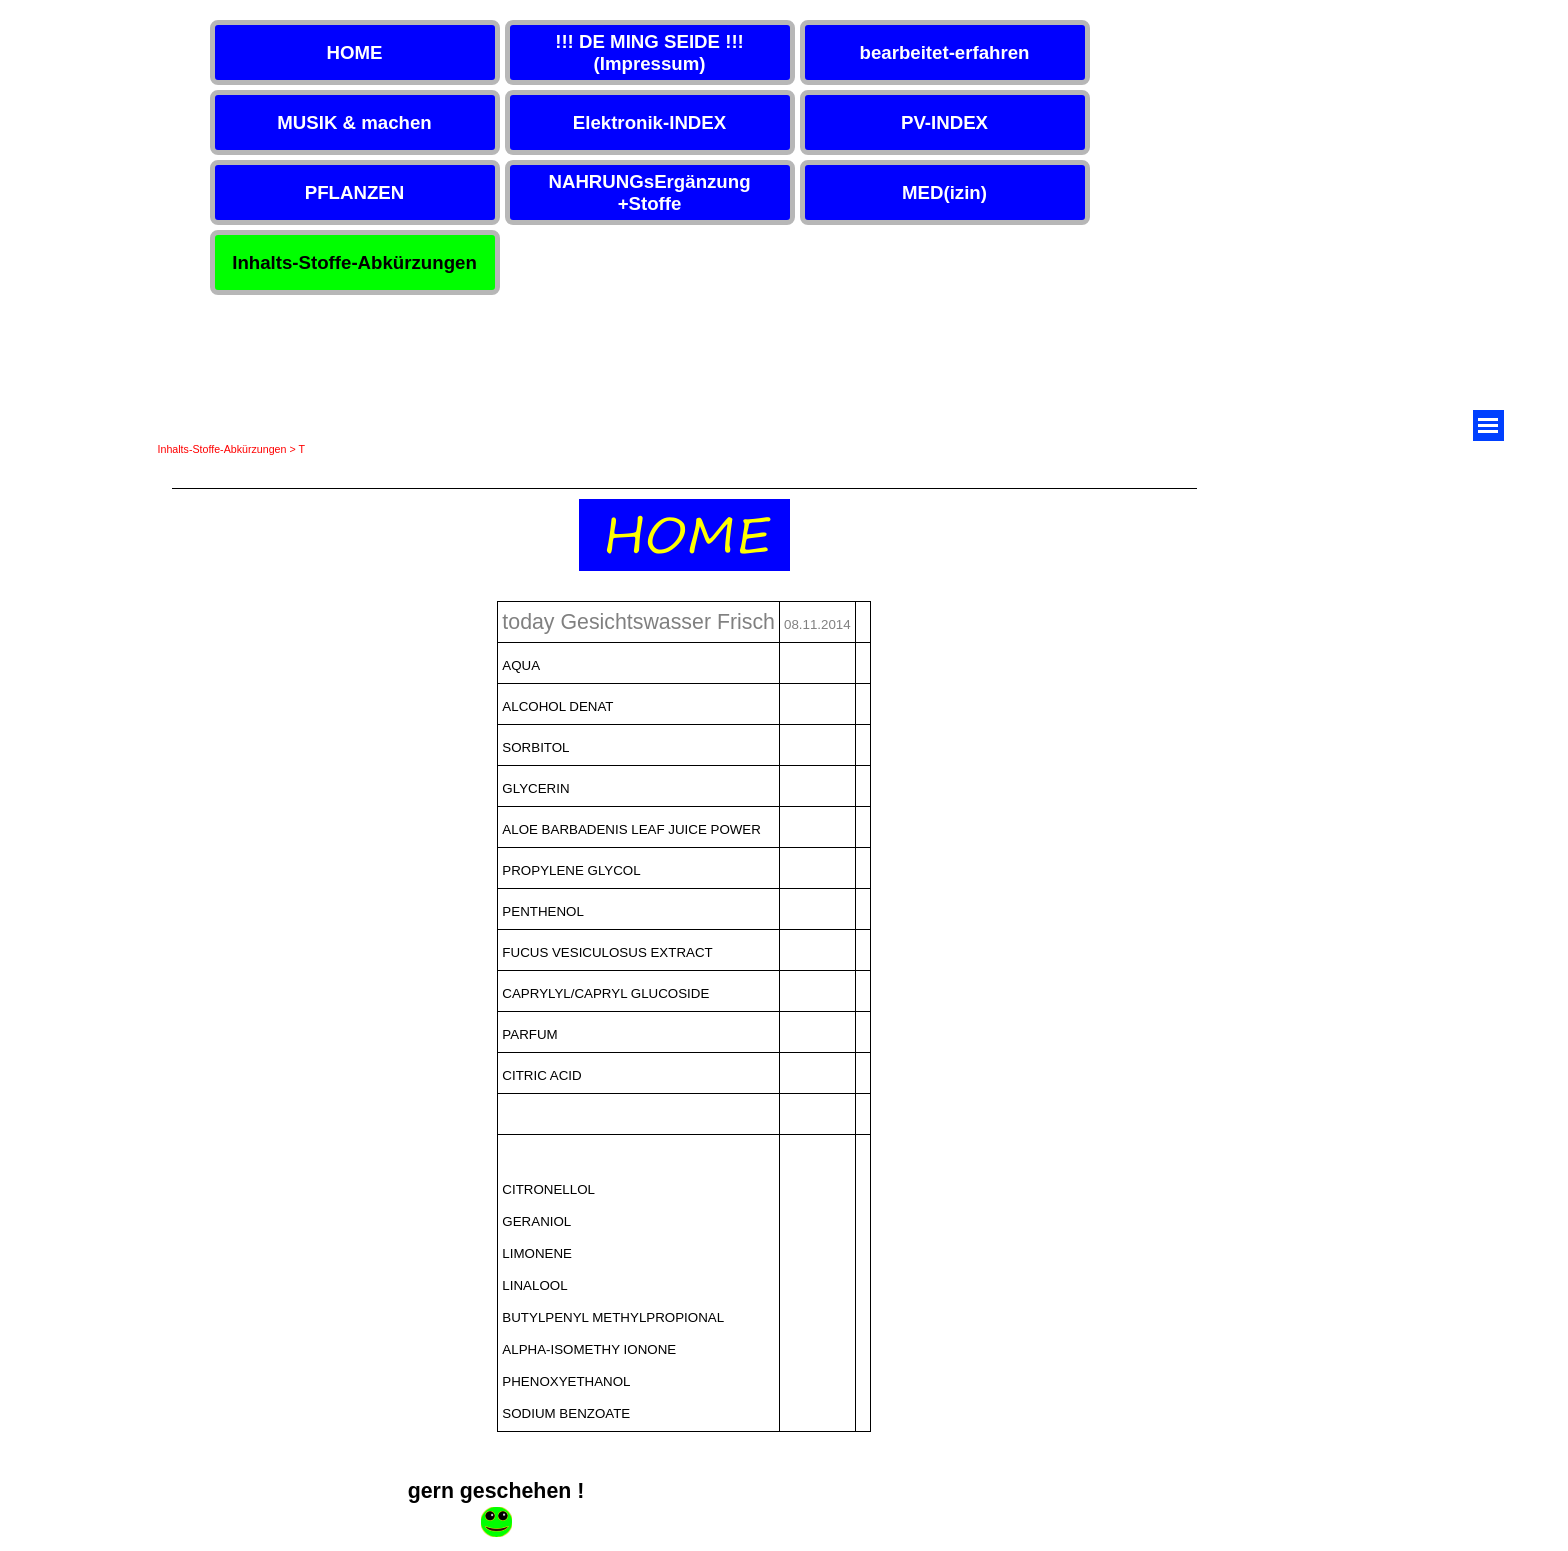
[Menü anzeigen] (1488, 425)
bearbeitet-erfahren (944, 52)
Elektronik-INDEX (649, 122)
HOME (355, 52)
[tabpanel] (684, 532)
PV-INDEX (944, 122)
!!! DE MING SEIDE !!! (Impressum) (649, 52)
